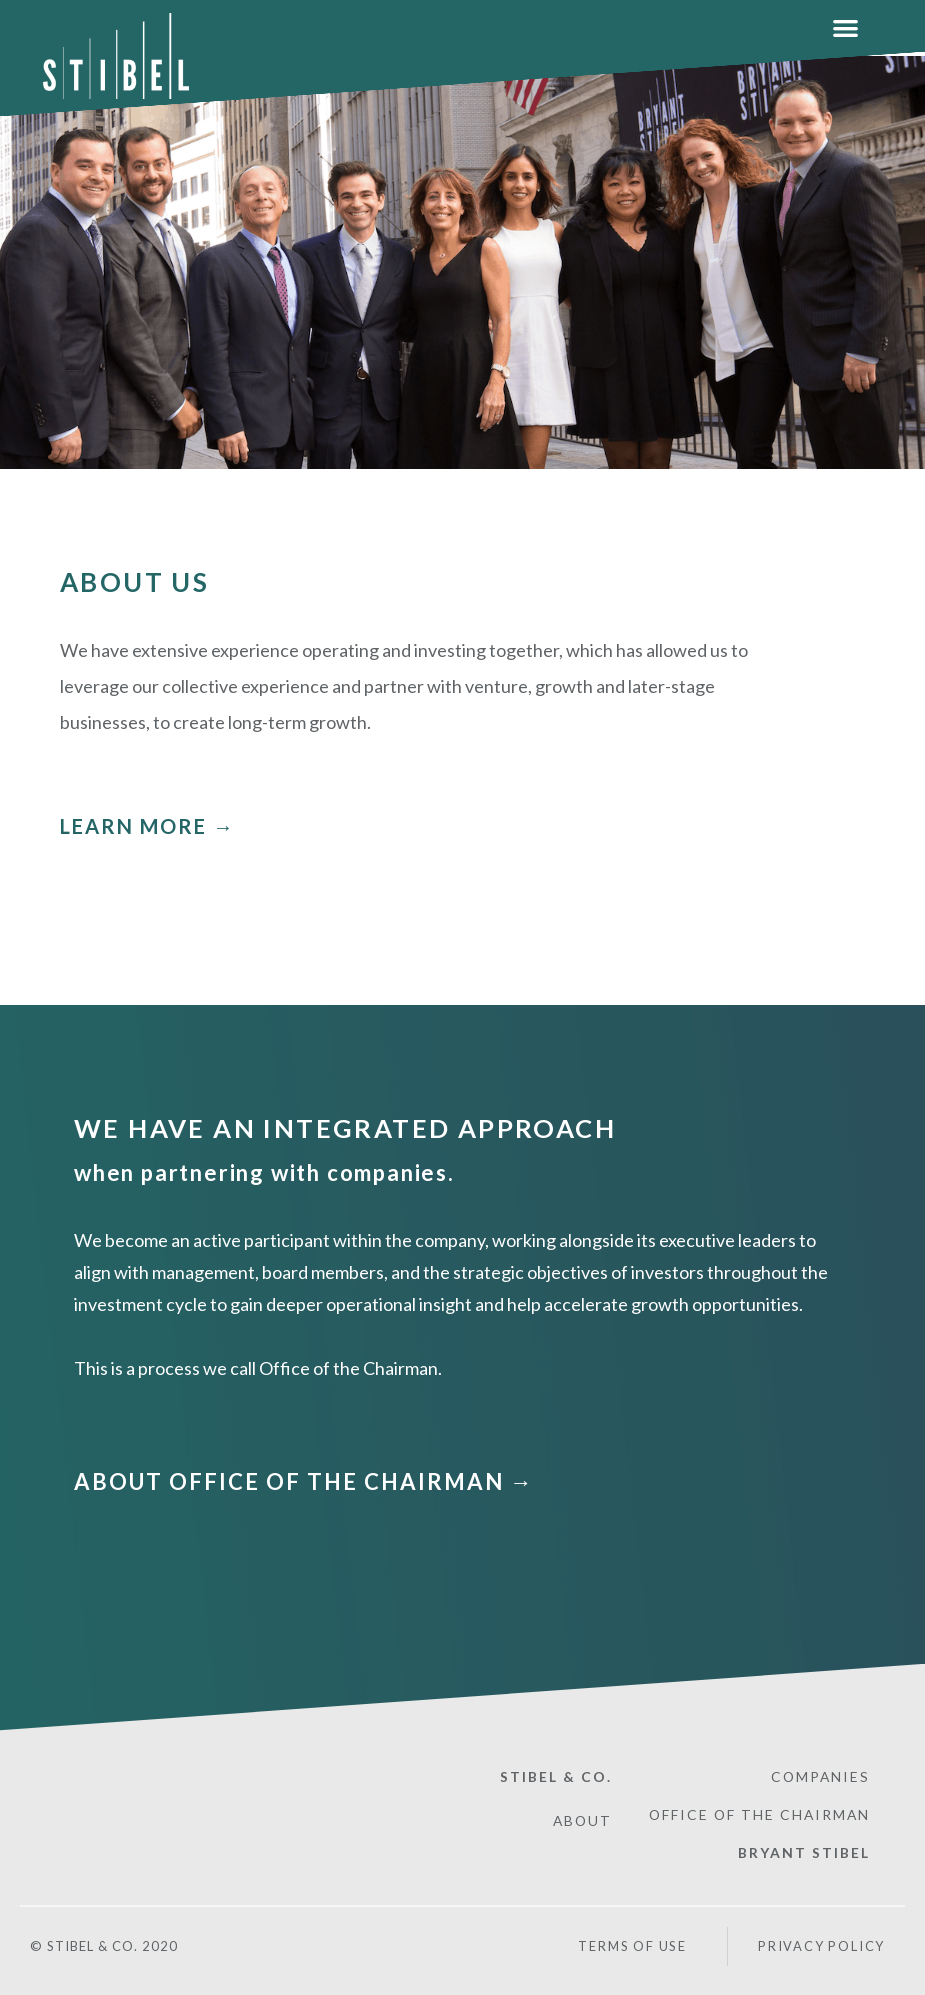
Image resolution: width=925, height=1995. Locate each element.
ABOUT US (134, 582)
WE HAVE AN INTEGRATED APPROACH (346, 1128)
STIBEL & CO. (556, 1775)
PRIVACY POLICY (822, 1945)
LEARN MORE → (147, 826)
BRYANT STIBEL (804, 1850)
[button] (845, 28)
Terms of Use (631, 1944)
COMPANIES (819, 1775)
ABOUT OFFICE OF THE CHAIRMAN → (304, 1480)
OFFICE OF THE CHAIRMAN (757, 1813)
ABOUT (582, 1819)
